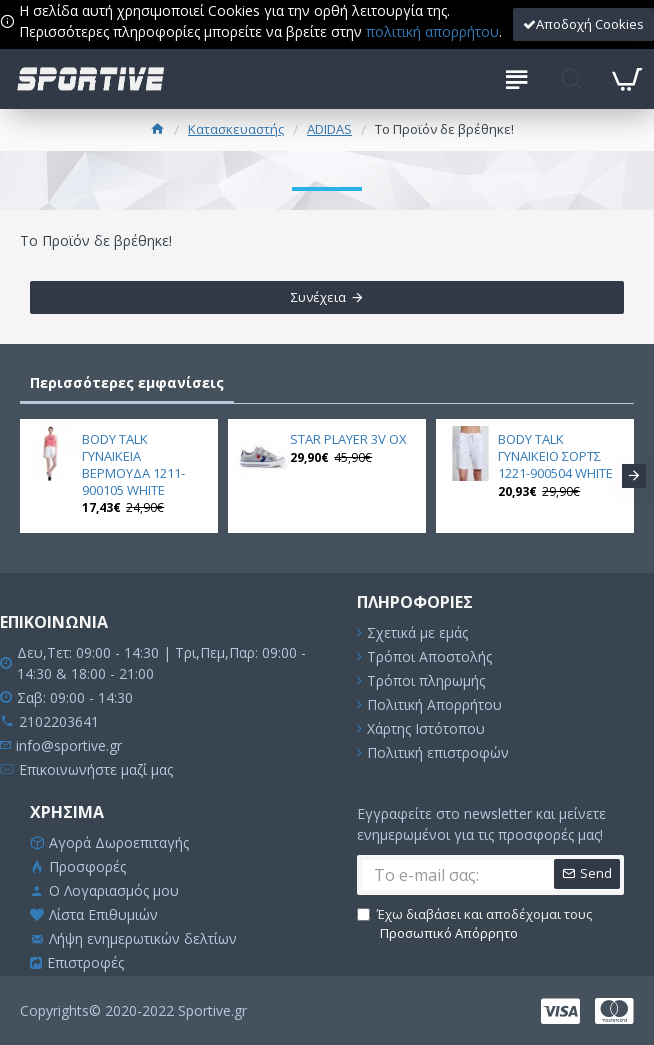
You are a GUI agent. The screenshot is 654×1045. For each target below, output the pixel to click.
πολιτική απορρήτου (432, 31)
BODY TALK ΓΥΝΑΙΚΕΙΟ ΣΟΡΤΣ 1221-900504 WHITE (555, 456)
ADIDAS (329, 129)
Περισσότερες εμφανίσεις (127, 382)
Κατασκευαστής (236, 129)
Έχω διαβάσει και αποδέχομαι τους (474, 924)
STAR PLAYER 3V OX (348, 439)
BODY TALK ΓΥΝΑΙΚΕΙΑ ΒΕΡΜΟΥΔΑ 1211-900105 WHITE (133, 465)
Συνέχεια (318, 297)
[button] (634, 476)
